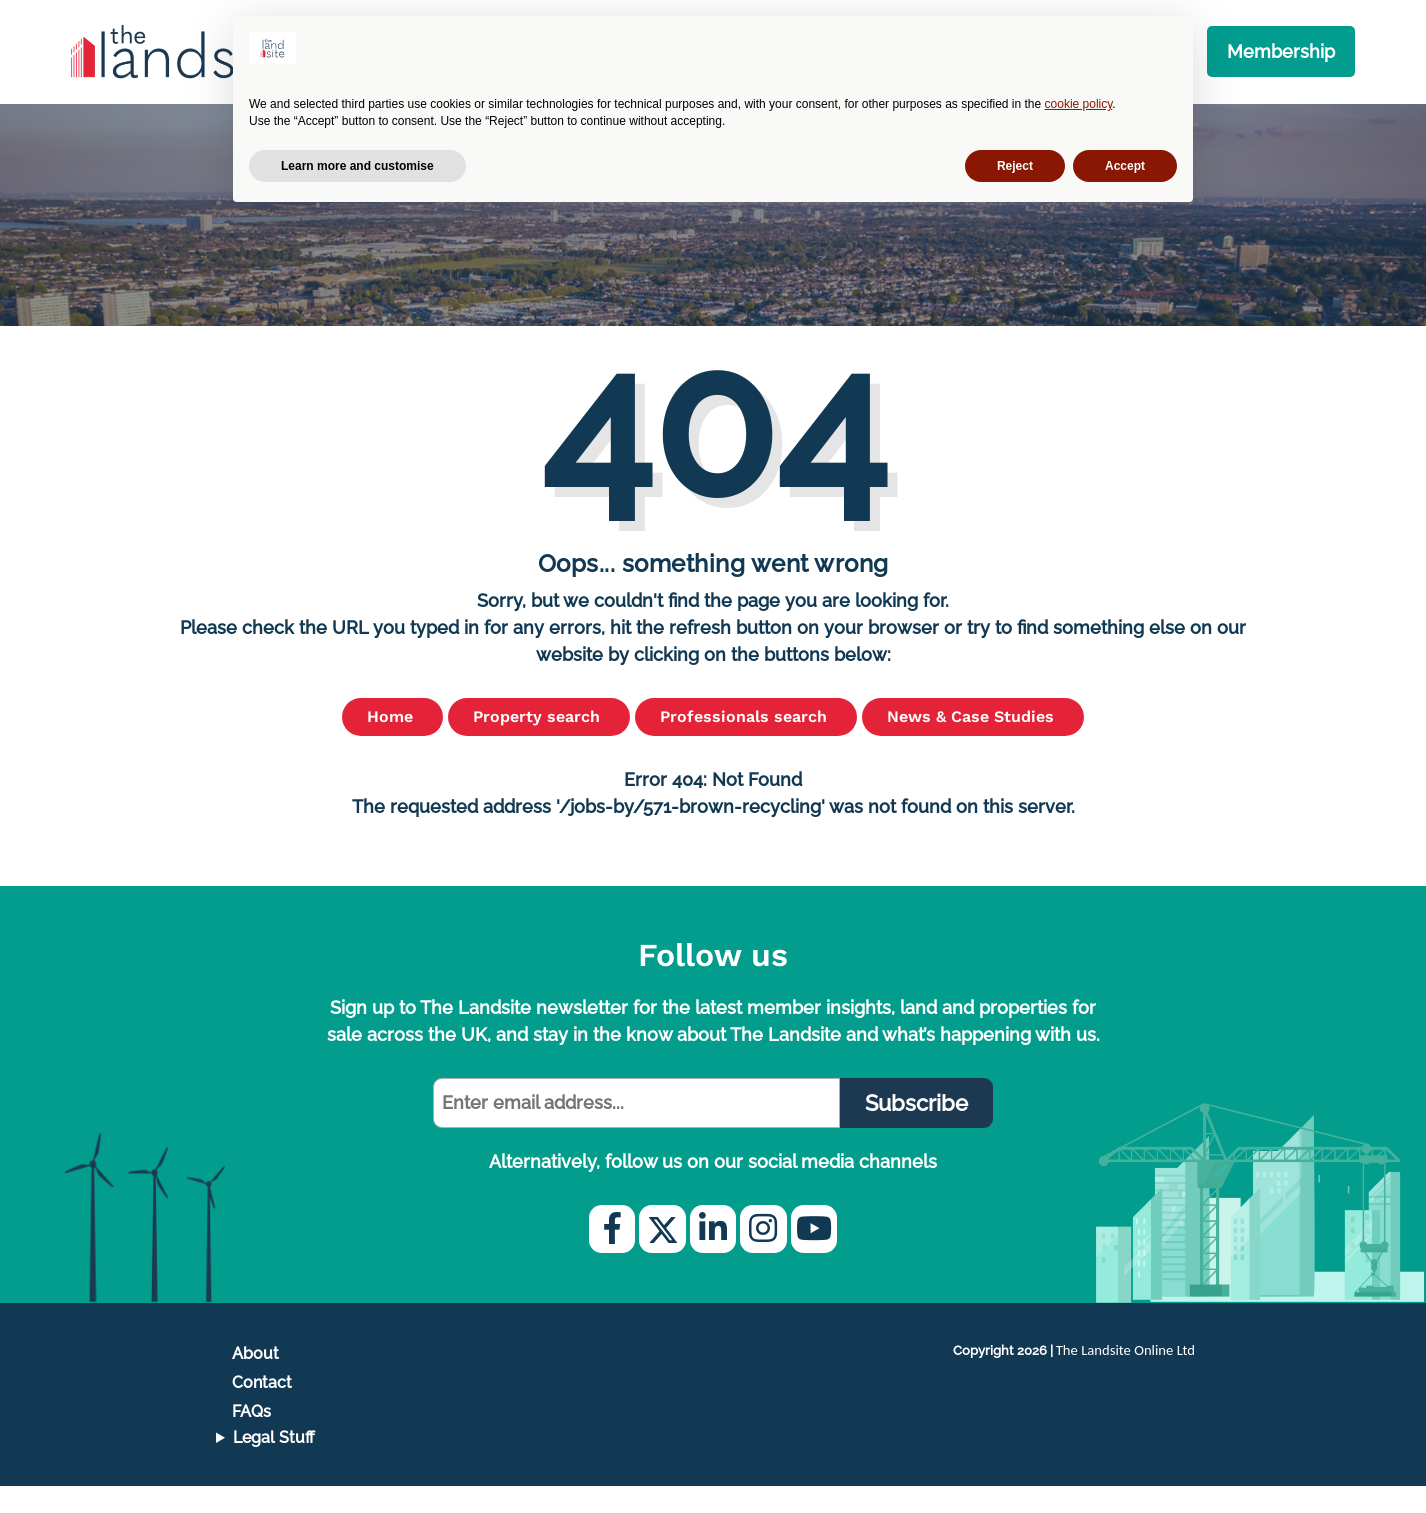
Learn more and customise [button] (357, 166)
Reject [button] (1015, 166)
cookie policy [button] (1079, 104)
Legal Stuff (274, 1464)
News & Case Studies (973, 743)
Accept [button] (1125, 166)
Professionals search (746, 743)
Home (392, 743)
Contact (262, 1409)
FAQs (251, 1438)
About (255, 1380)
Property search (539, 743)
